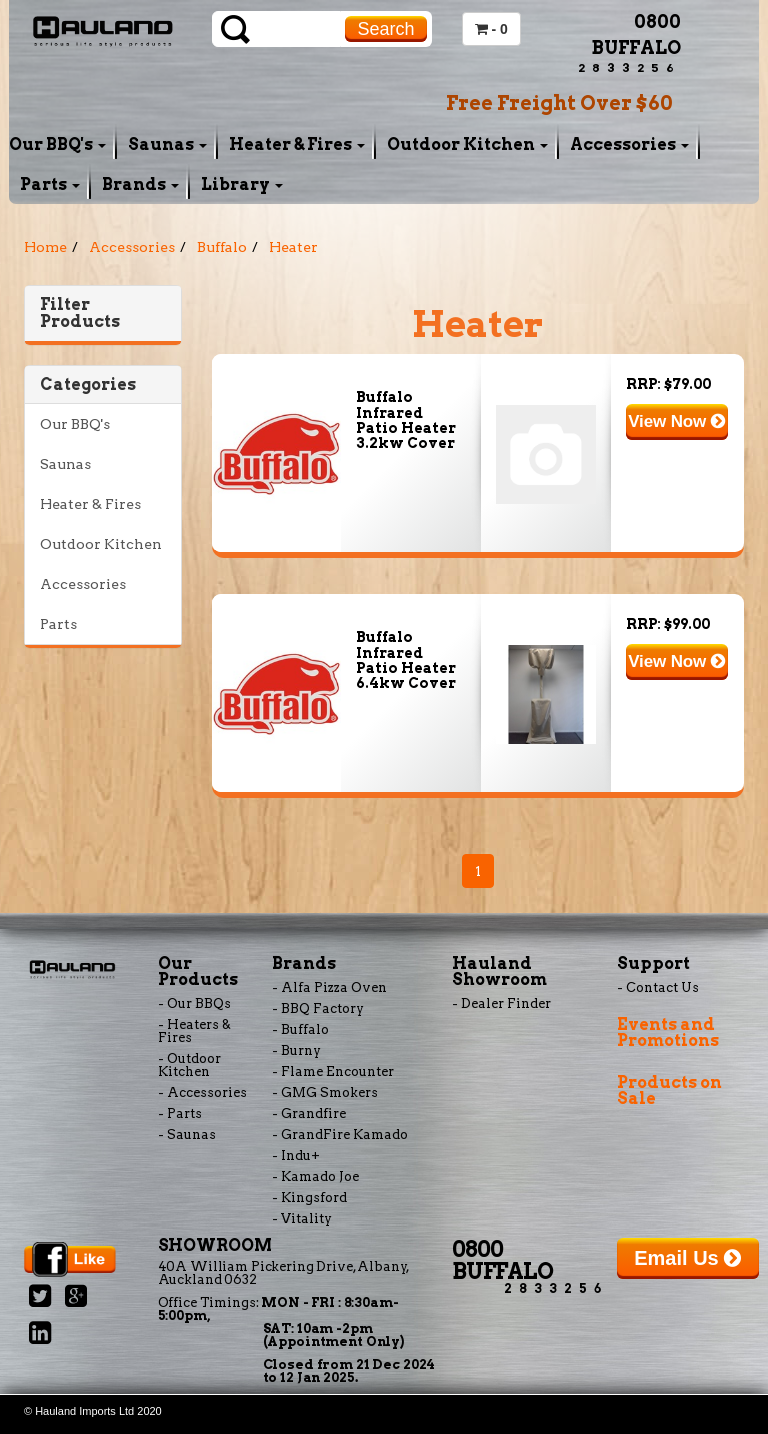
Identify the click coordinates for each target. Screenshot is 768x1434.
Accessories (629, 144)
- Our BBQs (194, 1003)
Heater (293, 247)
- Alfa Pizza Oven (329, 987)
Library (242, 184)
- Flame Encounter (333, 1071)
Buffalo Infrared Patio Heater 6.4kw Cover (406, 660)
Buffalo (222, 247)
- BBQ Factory (318, 1008)
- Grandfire (309, 1113)
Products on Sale (669, 1090)
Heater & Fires (297, 144)
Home (45, 247)
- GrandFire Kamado (340, 1134)
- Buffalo (300, 1029)
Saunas (167, 144)
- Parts (180, 1113)
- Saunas (187, 1134)
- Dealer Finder (501, 1003)
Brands (140, 184)
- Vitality (302, 1218)
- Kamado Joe (315, 1176)
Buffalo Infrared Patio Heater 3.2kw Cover (406, 420)
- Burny (296, 1050)
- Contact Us (658, 987)
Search (385, 29)
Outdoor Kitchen (467, 144)
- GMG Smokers (325, 1092)
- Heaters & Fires (194, 1031)
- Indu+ (296, 1155)
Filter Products (80, 313)
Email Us (687, 1258)
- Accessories (202, 1092)
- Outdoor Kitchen (189, 1065)
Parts (50, 184)
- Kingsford (309, 1197)
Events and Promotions (668, 1032)
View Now (676, 421)
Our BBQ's (57, 144)
